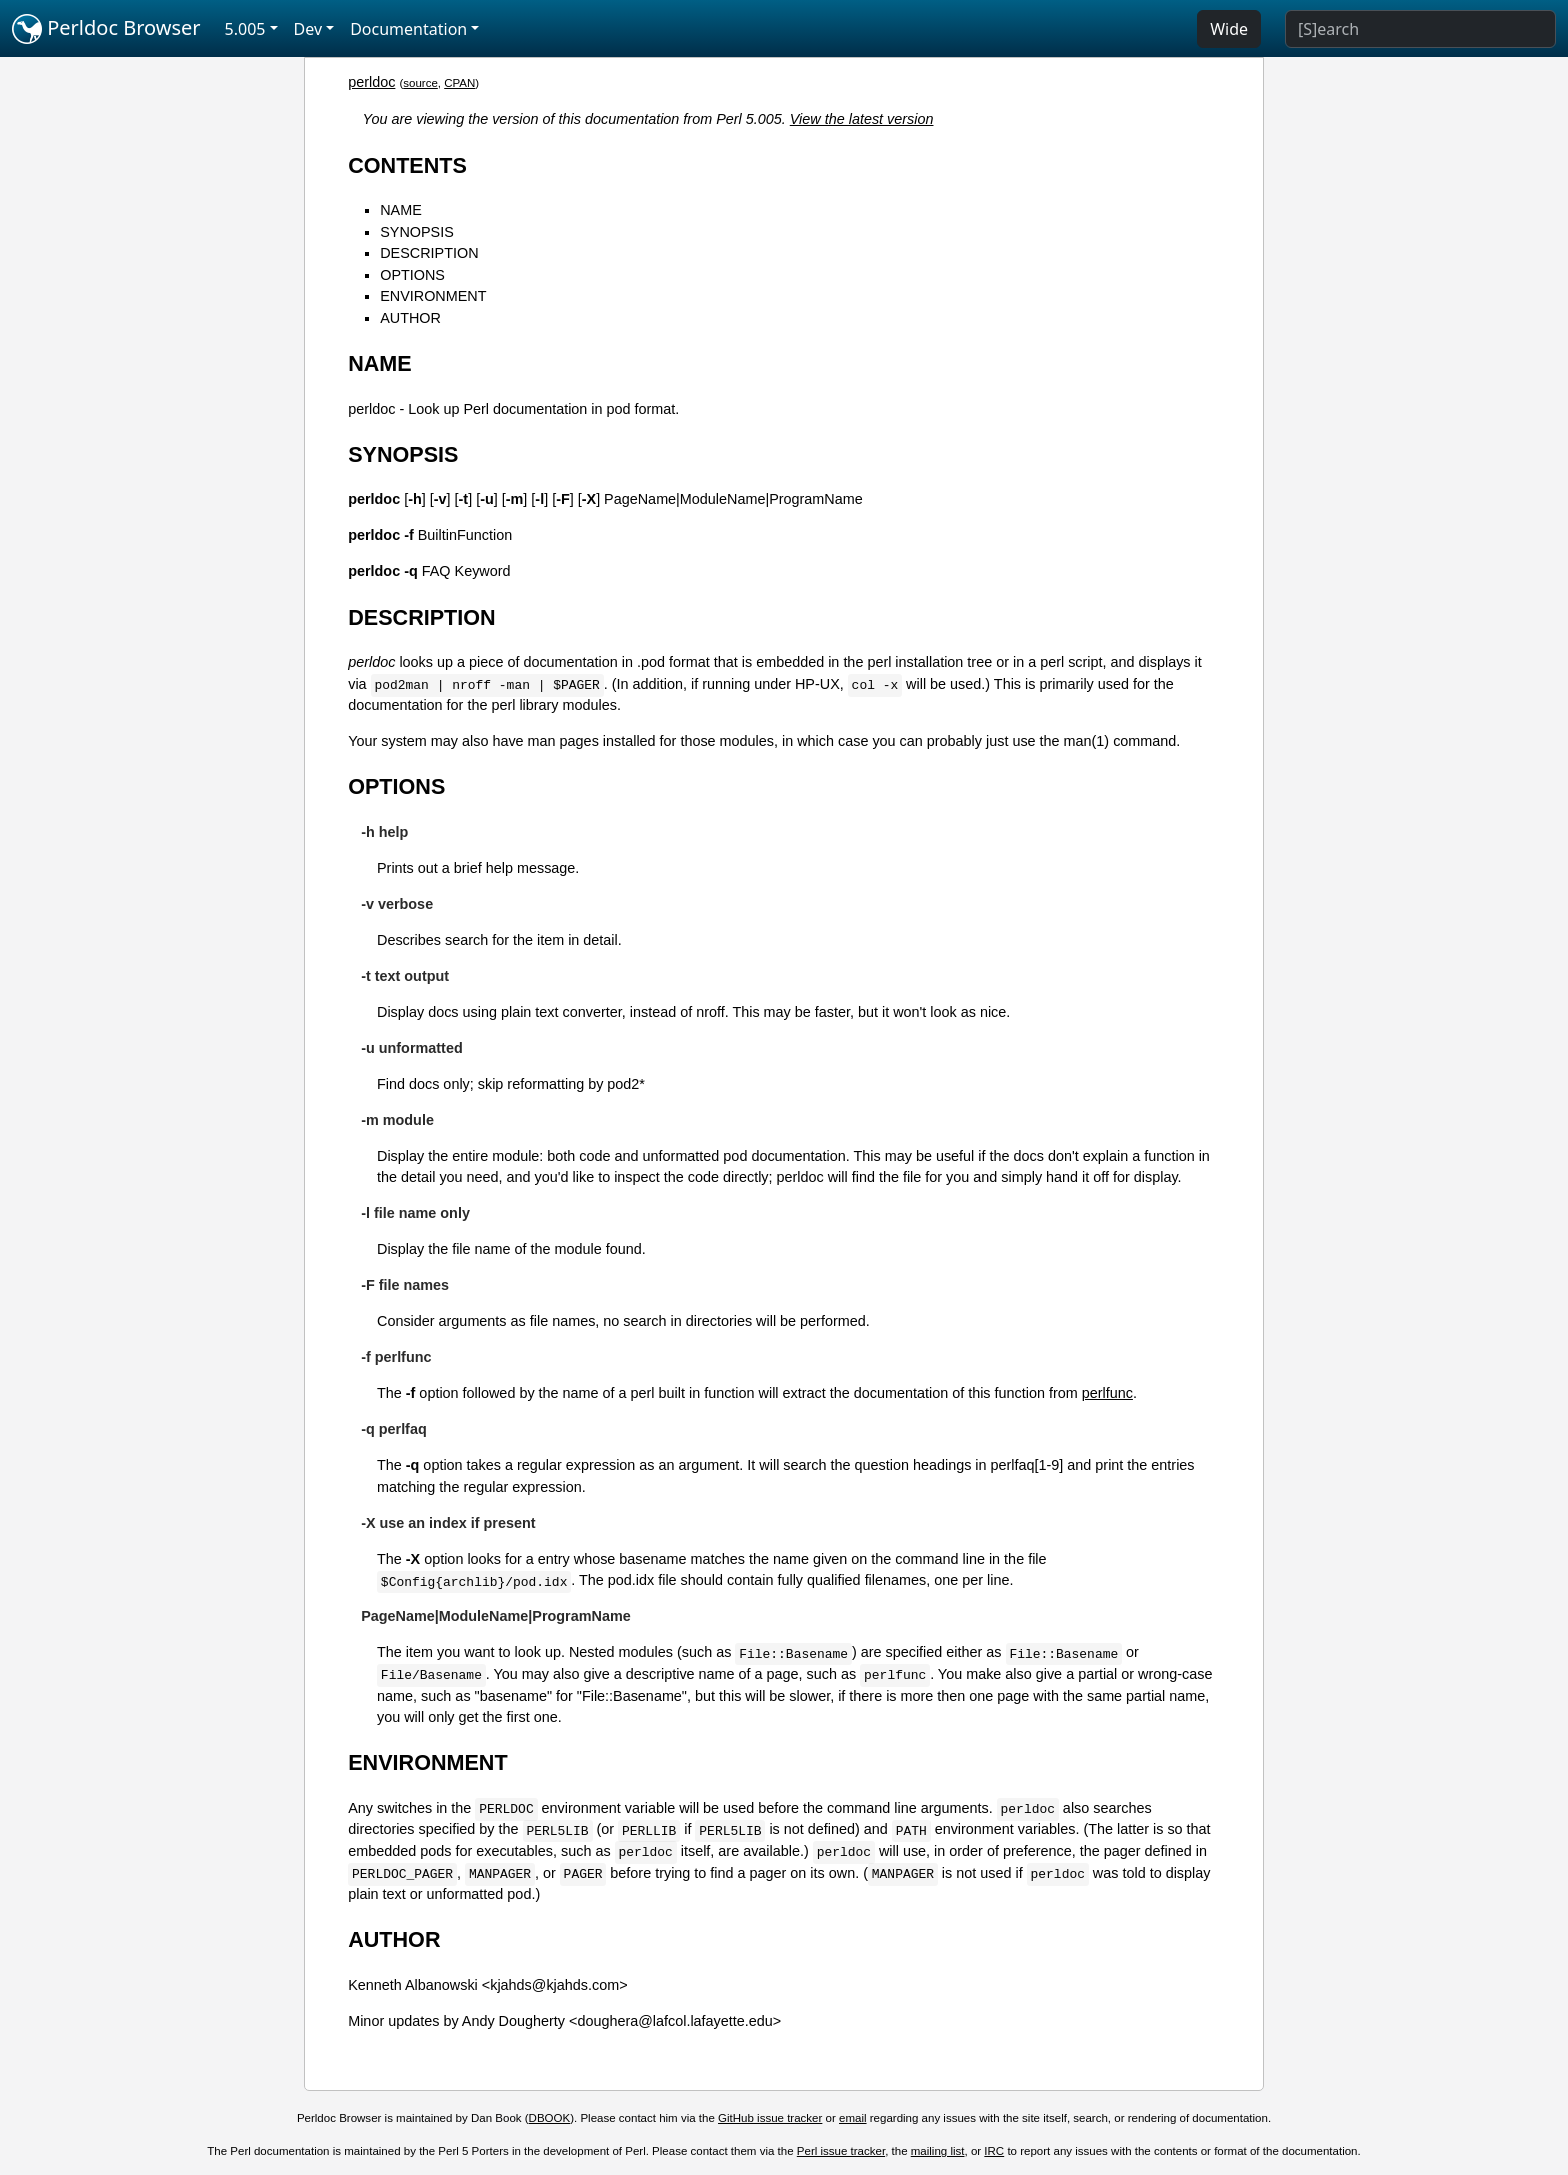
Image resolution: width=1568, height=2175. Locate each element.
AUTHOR (410, 318)
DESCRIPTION (429, 253)
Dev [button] (308, 29)
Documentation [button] (408, 29)
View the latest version (862, 119)
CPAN (459, 83)
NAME (401, 210)
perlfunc (1107, 1393)
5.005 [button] (245, 29)
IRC (994, 2151)
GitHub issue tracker (770, 2118)
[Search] (1420, 29)
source (420, 83)
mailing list (938, 2151)
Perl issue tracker (841, 2151)
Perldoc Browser (106, 29)
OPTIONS (412, 275)
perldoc (371, 82)
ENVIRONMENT (433, 296)
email (853, 2118)
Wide (1229, 29)
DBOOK (550, 2118)
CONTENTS (407, 165)
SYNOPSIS (417, 232)
